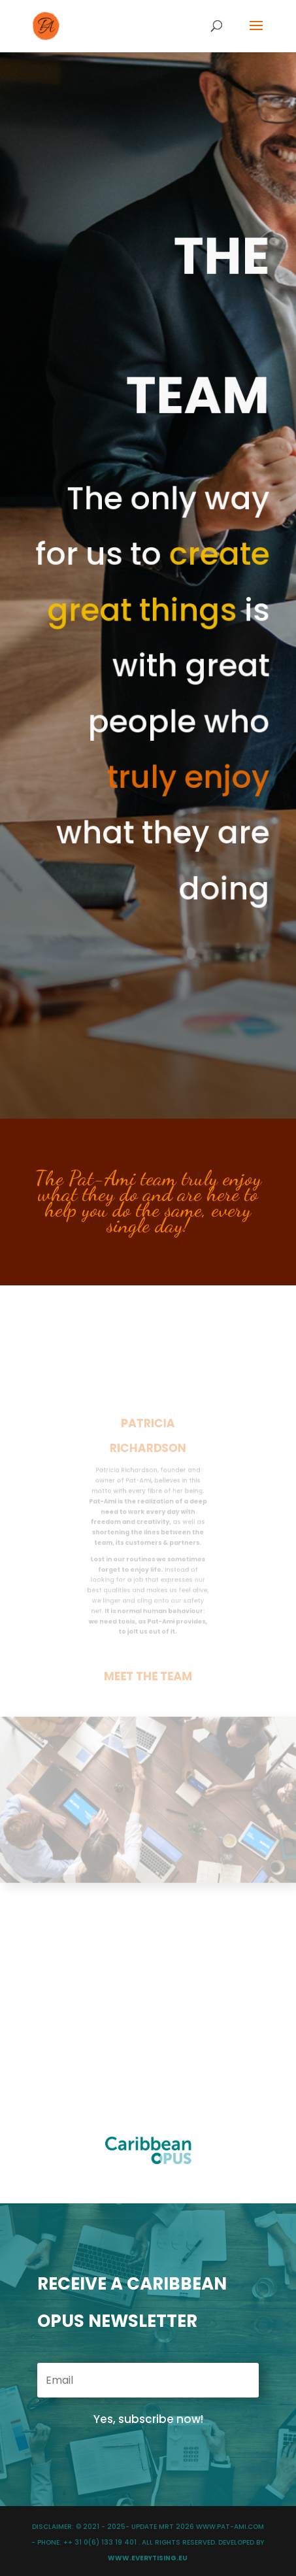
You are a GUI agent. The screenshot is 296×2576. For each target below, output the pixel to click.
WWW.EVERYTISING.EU (148, 2558)
